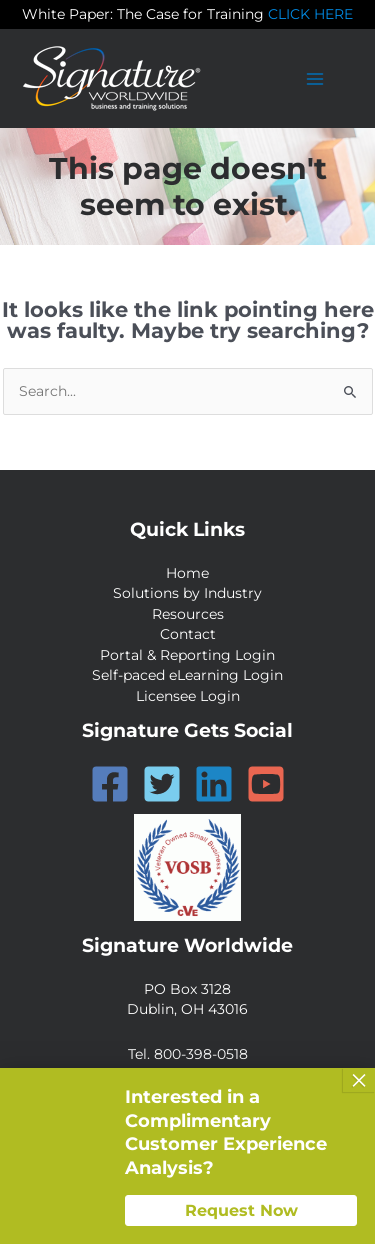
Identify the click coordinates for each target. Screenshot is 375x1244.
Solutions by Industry (187, 593)
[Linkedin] (214, 784)
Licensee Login (188, 696)
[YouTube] (266, 784)
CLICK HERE (310, 14)
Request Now (241, 1210)
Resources (188, 614)
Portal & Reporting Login (187, 655)
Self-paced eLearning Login (187, 675)
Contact (188, 634)
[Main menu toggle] (315, 78)
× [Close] (359, 1080)
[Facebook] (110, 784)
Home (187, 573)
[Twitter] (162, 784)
